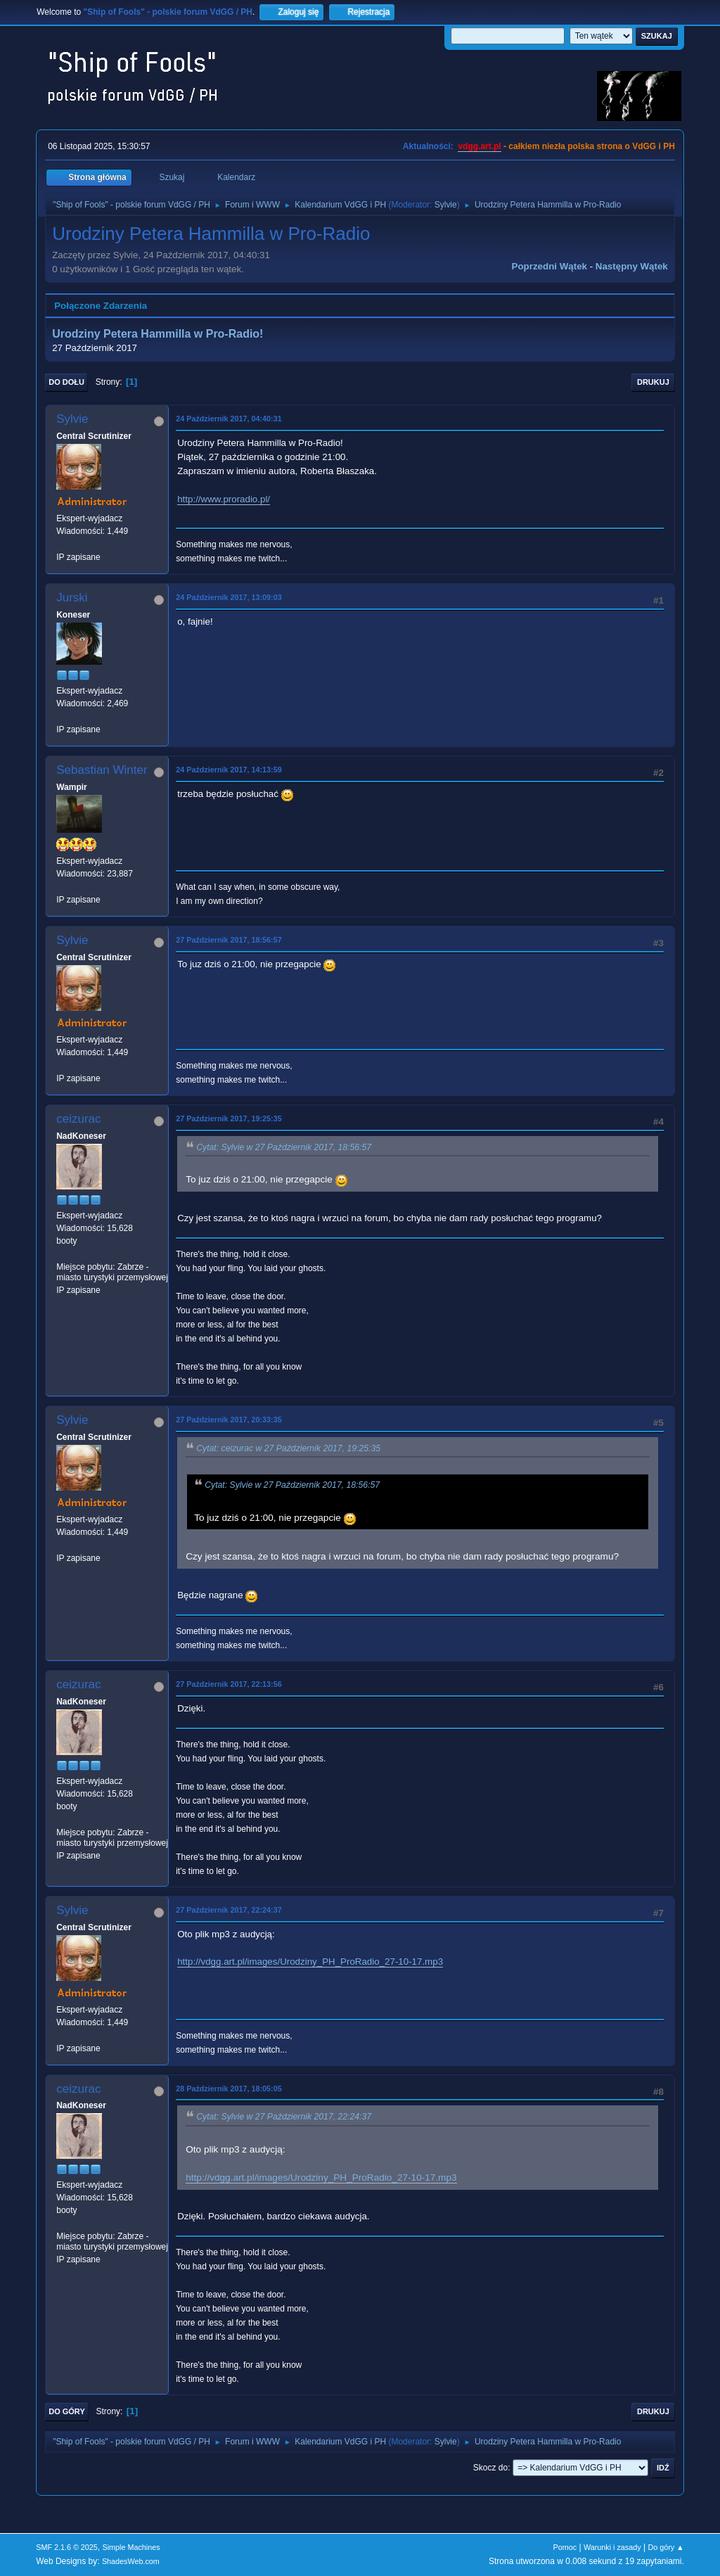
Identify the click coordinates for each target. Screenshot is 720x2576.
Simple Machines (131, 2547)
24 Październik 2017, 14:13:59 (228, 769)
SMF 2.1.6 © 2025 (67, 2547)
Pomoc (565, 2547)
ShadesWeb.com (131, 2561)
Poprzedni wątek (549, 266)
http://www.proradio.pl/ (223, 499)
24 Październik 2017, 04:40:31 (228, 418)
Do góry (67, 2411)
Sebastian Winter (101, 770)
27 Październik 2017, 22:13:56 (228, 1684)
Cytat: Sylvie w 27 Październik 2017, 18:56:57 (283, 1147)
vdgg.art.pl (479, 146)
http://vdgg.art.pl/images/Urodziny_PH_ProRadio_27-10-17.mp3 (310, 1961)
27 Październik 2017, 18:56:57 (228, 940)
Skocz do (490, 2468)
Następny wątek (632, 266)
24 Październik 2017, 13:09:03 (228, 597)
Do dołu (66, 382)
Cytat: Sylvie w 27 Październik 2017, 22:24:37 (283, 2117)
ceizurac (78, 1119)
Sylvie (446, 205)
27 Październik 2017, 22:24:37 (228, 1910)
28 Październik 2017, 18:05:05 (228, 2088)
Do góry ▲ (665, 2547)
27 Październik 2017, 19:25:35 (228, 1118)
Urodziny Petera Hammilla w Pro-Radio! (157, 334)
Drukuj (653, 382)
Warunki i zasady (612, 2547)
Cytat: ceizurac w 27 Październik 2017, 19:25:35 (288, 1448)
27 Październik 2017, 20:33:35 (228, 1419)
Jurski (71, 597)
